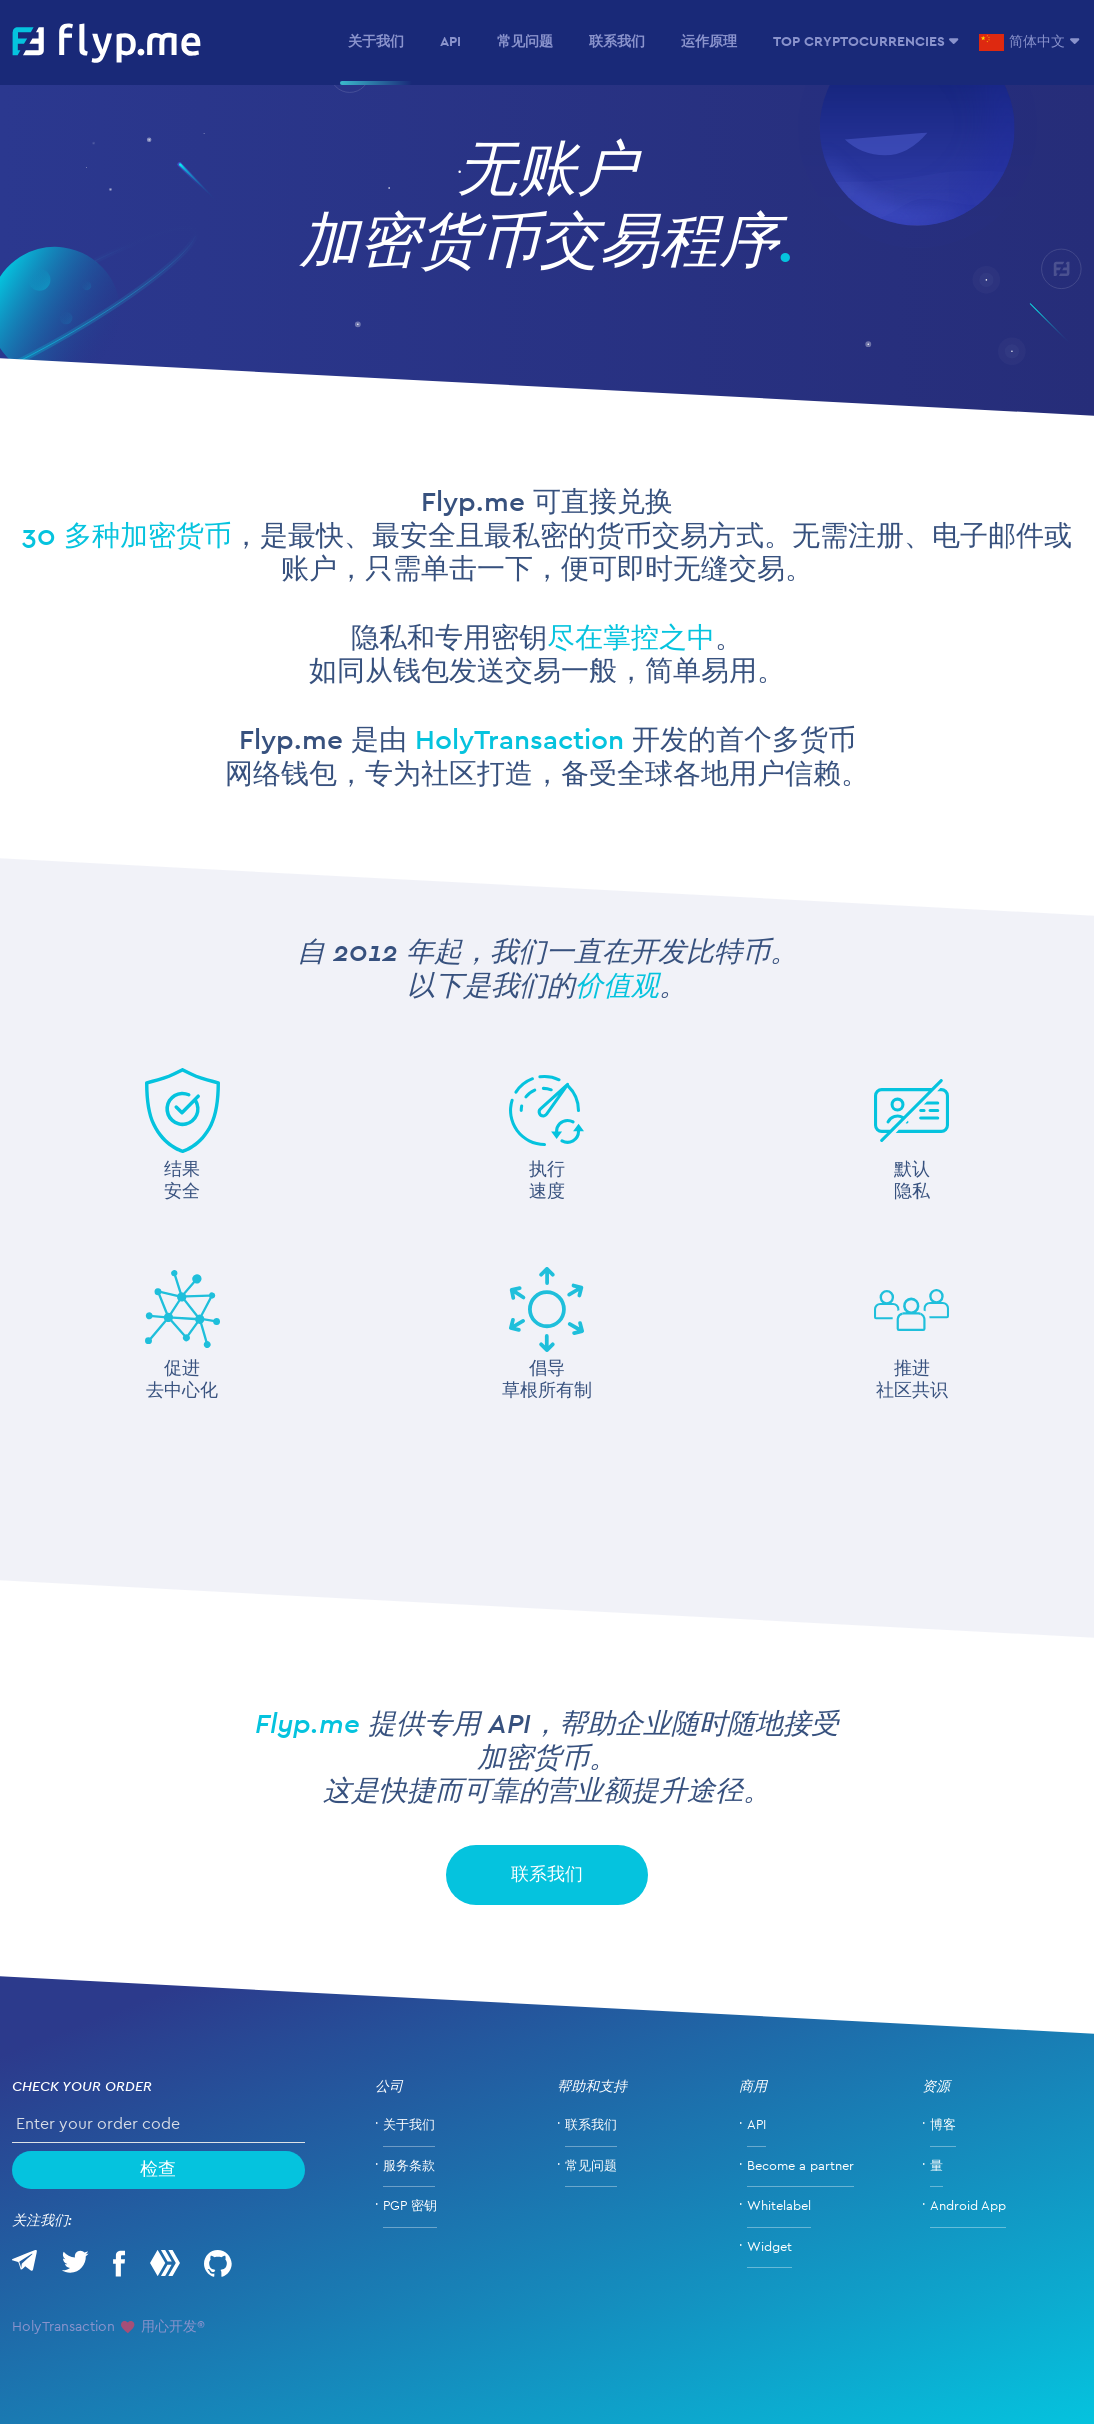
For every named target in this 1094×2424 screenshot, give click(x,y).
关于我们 (376, 42)
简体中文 (1022, 42)
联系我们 (617, 42)
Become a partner (800, 2166)
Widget (769, 2247)
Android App (968, 2206)
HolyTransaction (519, 741)
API (450, 42)
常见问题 (525, 42)
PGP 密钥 (410, 2206)
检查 (158, 2170)
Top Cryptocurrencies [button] (859, 42)
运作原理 (709, 42)
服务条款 (409, 2166)
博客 (943, 2125)
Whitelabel (779, 2206)
